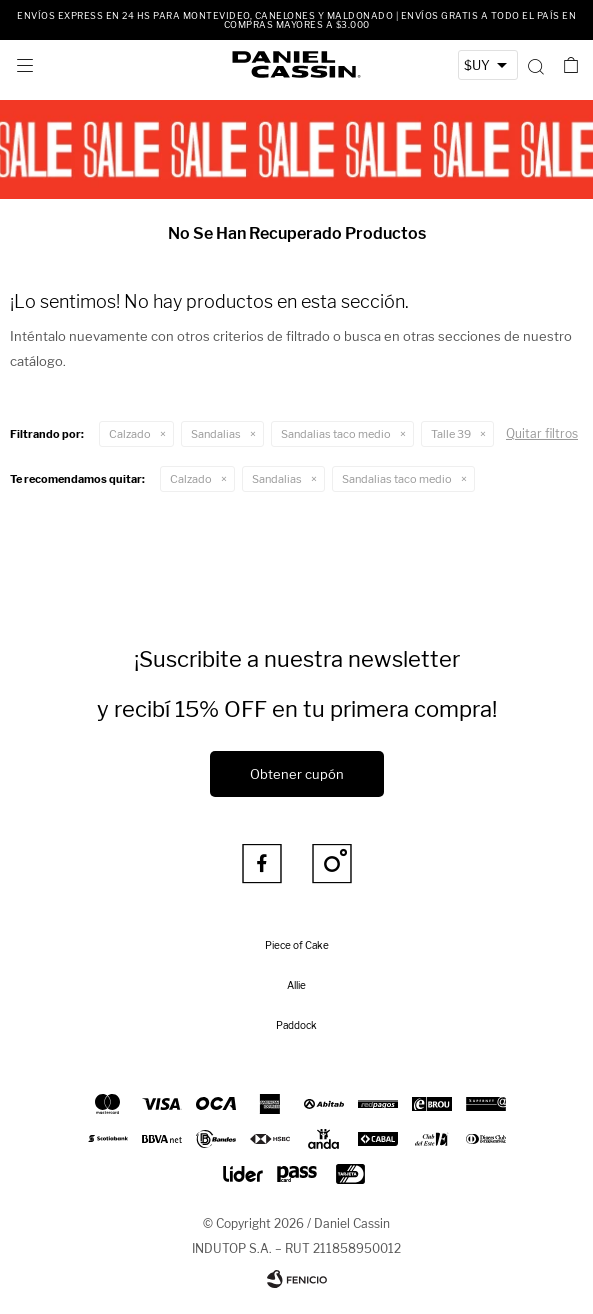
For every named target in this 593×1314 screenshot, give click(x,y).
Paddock (296, 1025)
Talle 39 (451, 434)
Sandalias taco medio (336, 434)
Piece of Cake (297, 945)
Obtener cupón (297, 774)
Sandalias (216, 434)
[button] (535, 65)
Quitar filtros (542, 433)
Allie (296, 985)
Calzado (130, 434)
